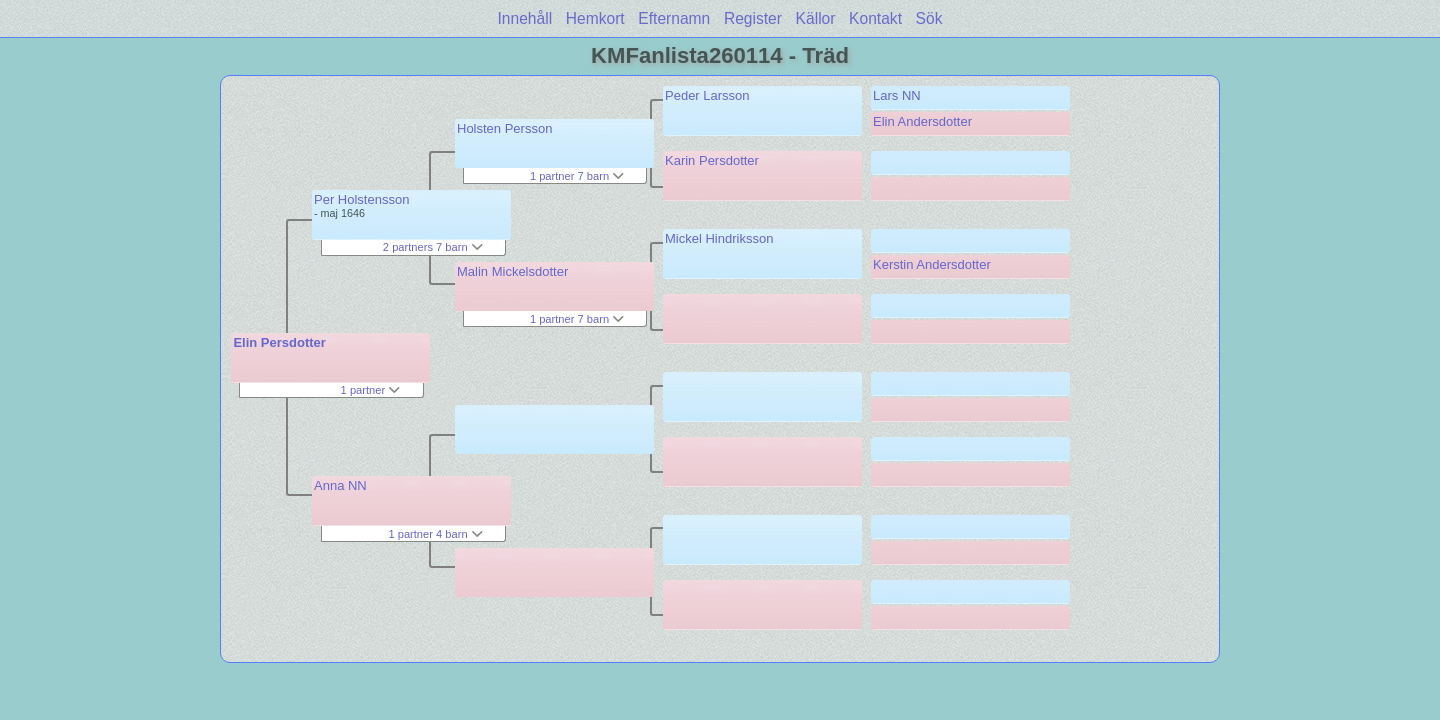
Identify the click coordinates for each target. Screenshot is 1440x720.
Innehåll (525, 18)
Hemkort (595, 18)
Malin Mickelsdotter (512, 271)
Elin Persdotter (279, 342)
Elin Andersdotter (922, 121)
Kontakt (875, 18)
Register (753, 18)
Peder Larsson (707, 95)
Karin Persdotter (712, 160)
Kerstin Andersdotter (932, 264)
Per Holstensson (361, 199)
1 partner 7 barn (577, 176)
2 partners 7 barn (433, 247)
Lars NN (897, 95)
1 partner (371, 390)
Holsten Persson (504, 128)
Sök (929, 18)
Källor (816, 18)
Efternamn (674, 18)
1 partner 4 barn (435, 534)
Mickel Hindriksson (719, 238)
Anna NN (340, 485)
